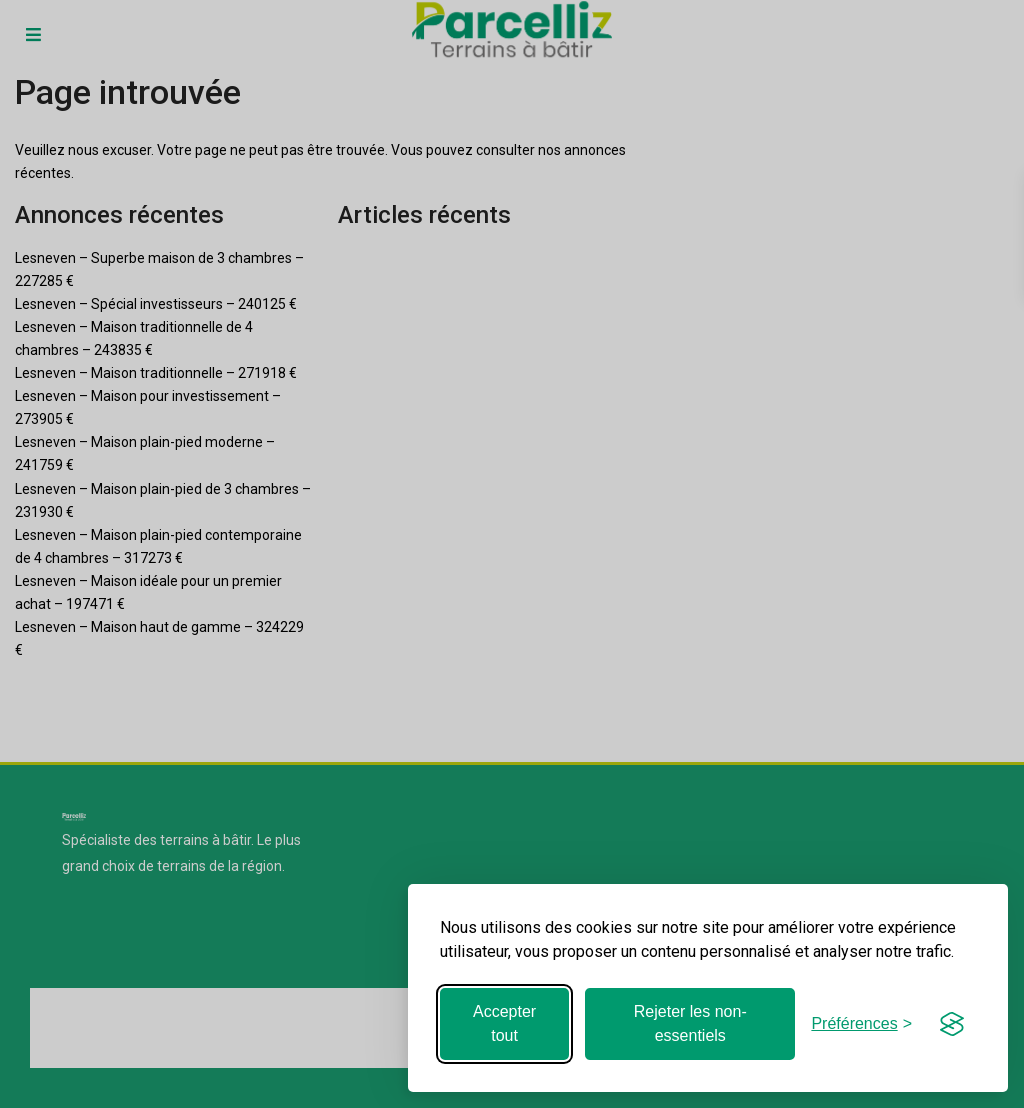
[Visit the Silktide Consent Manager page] (952, 1024)
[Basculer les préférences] (861, 1023)
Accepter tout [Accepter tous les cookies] (504, 1023)
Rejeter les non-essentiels (690, 1023)
